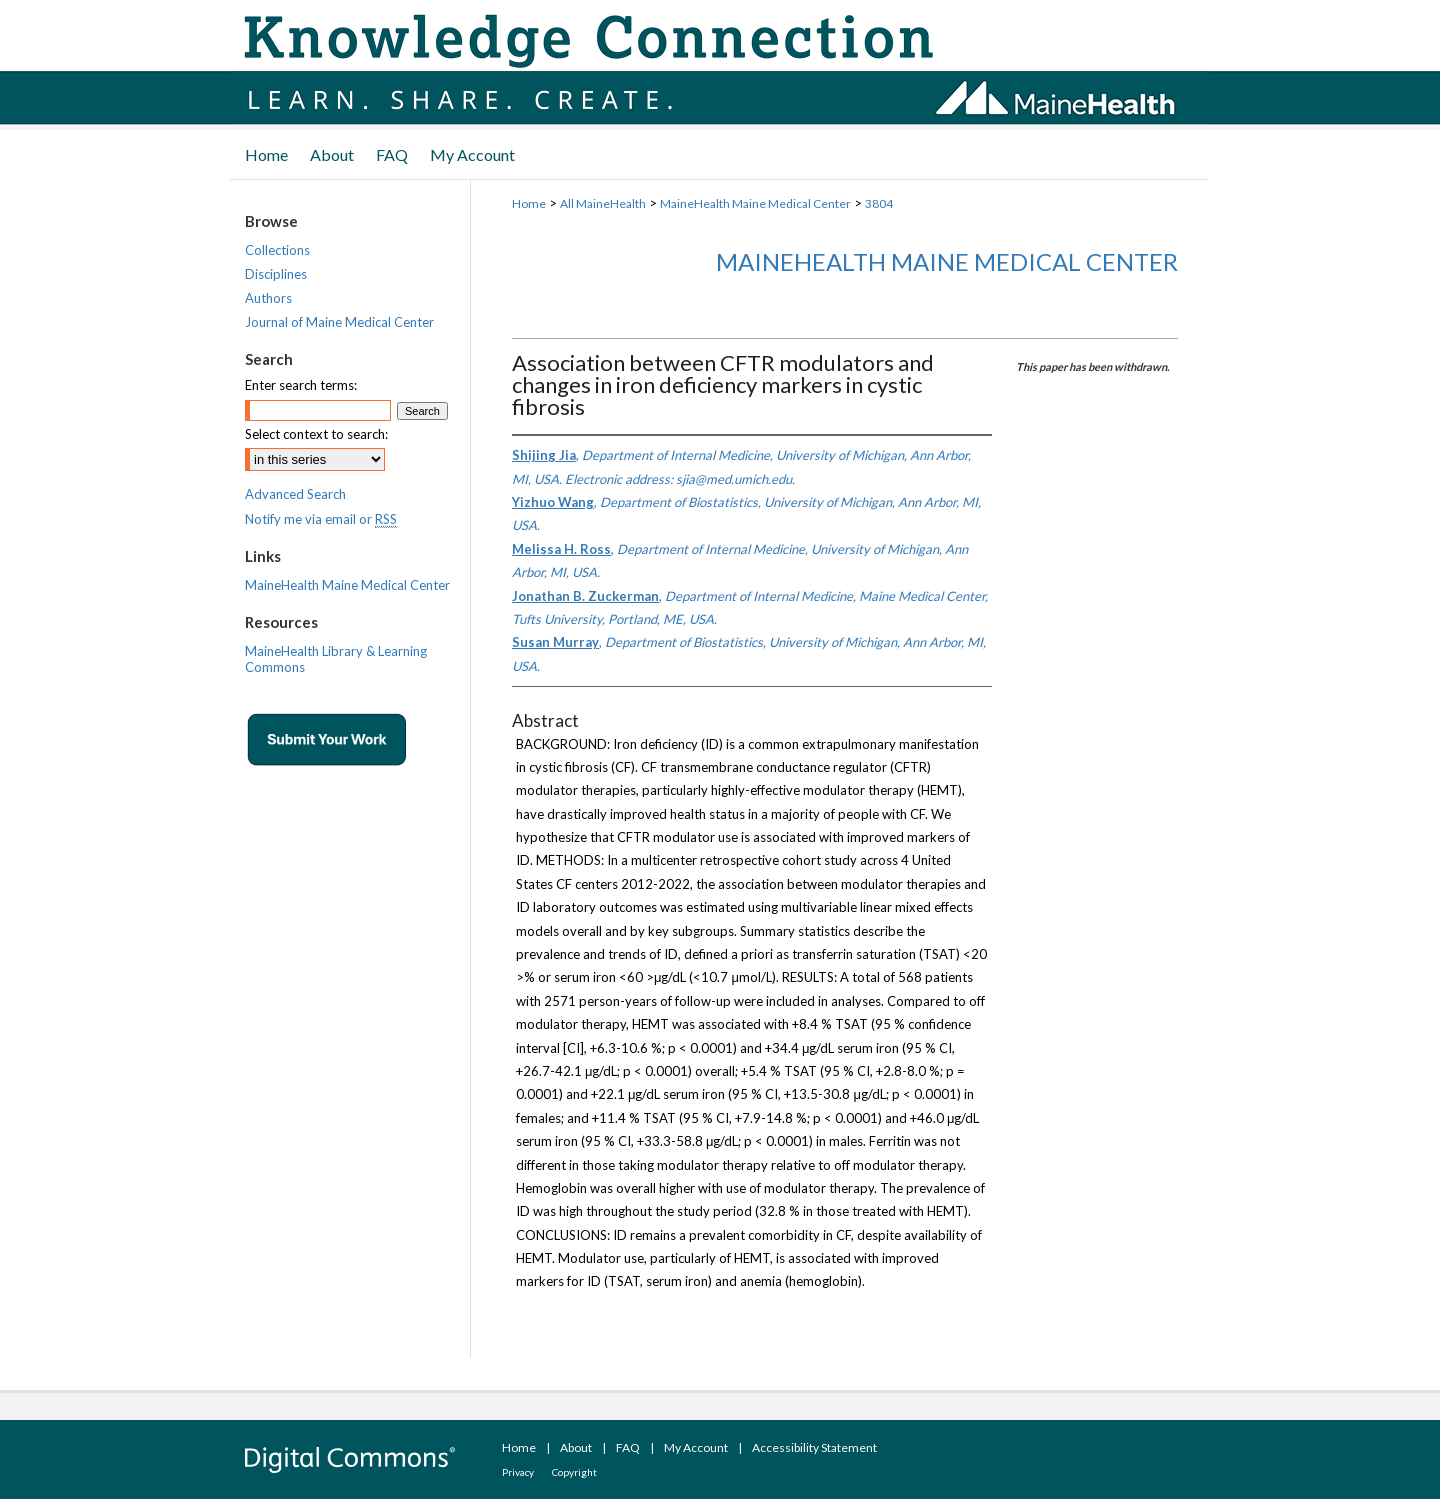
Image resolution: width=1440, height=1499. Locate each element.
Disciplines (276, 274)
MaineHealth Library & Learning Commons (336, 659)
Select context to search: (316, 434)
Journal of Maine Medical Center (339, 322)
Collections (277, 250)
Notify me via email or (321, 519)
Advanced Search (295, 494)
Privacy (518, 1472)
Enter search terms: (301, 385)
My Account (696, 1447)
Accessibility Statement (814, 1447)
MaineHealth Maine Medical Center (755, 203)
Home (529, 203)
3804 (879, 203)
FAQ (628, 1447)
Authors (268, 298)
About (576, 1447)
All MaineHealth (603, 203)
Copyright (574, 1472)
